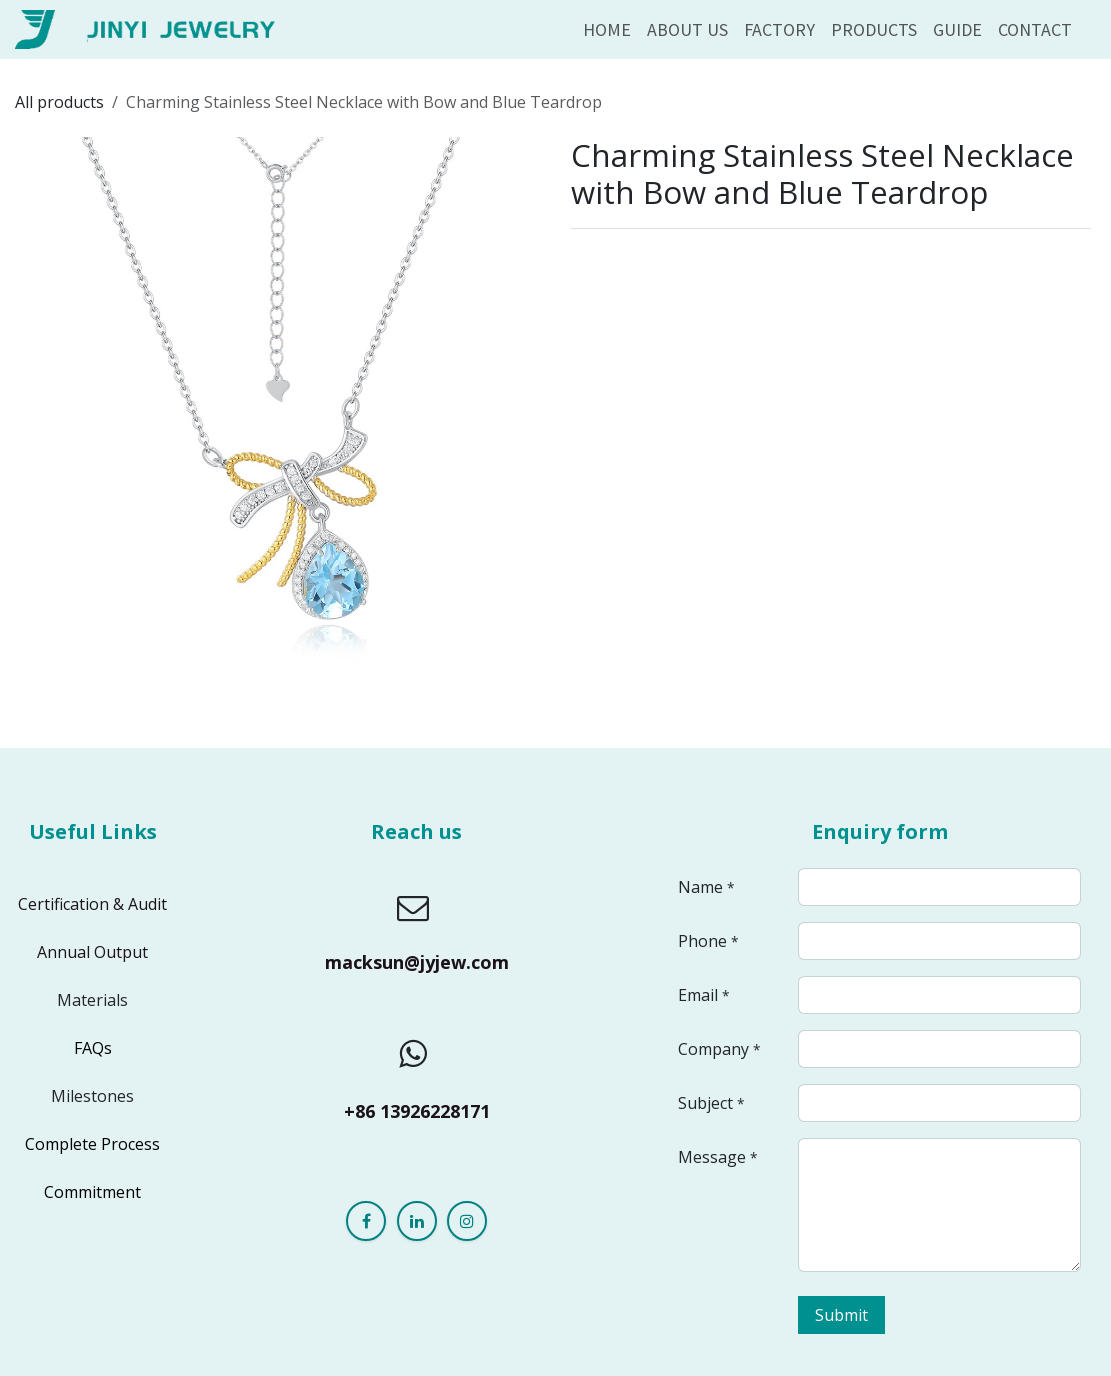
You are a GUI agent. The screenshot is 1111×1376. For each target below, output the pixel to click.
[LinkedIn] (417, 1221)
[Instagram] (467, 1221)
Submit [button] (841, 1315)
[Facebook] (366, 1221)
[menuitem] (607, 29)
